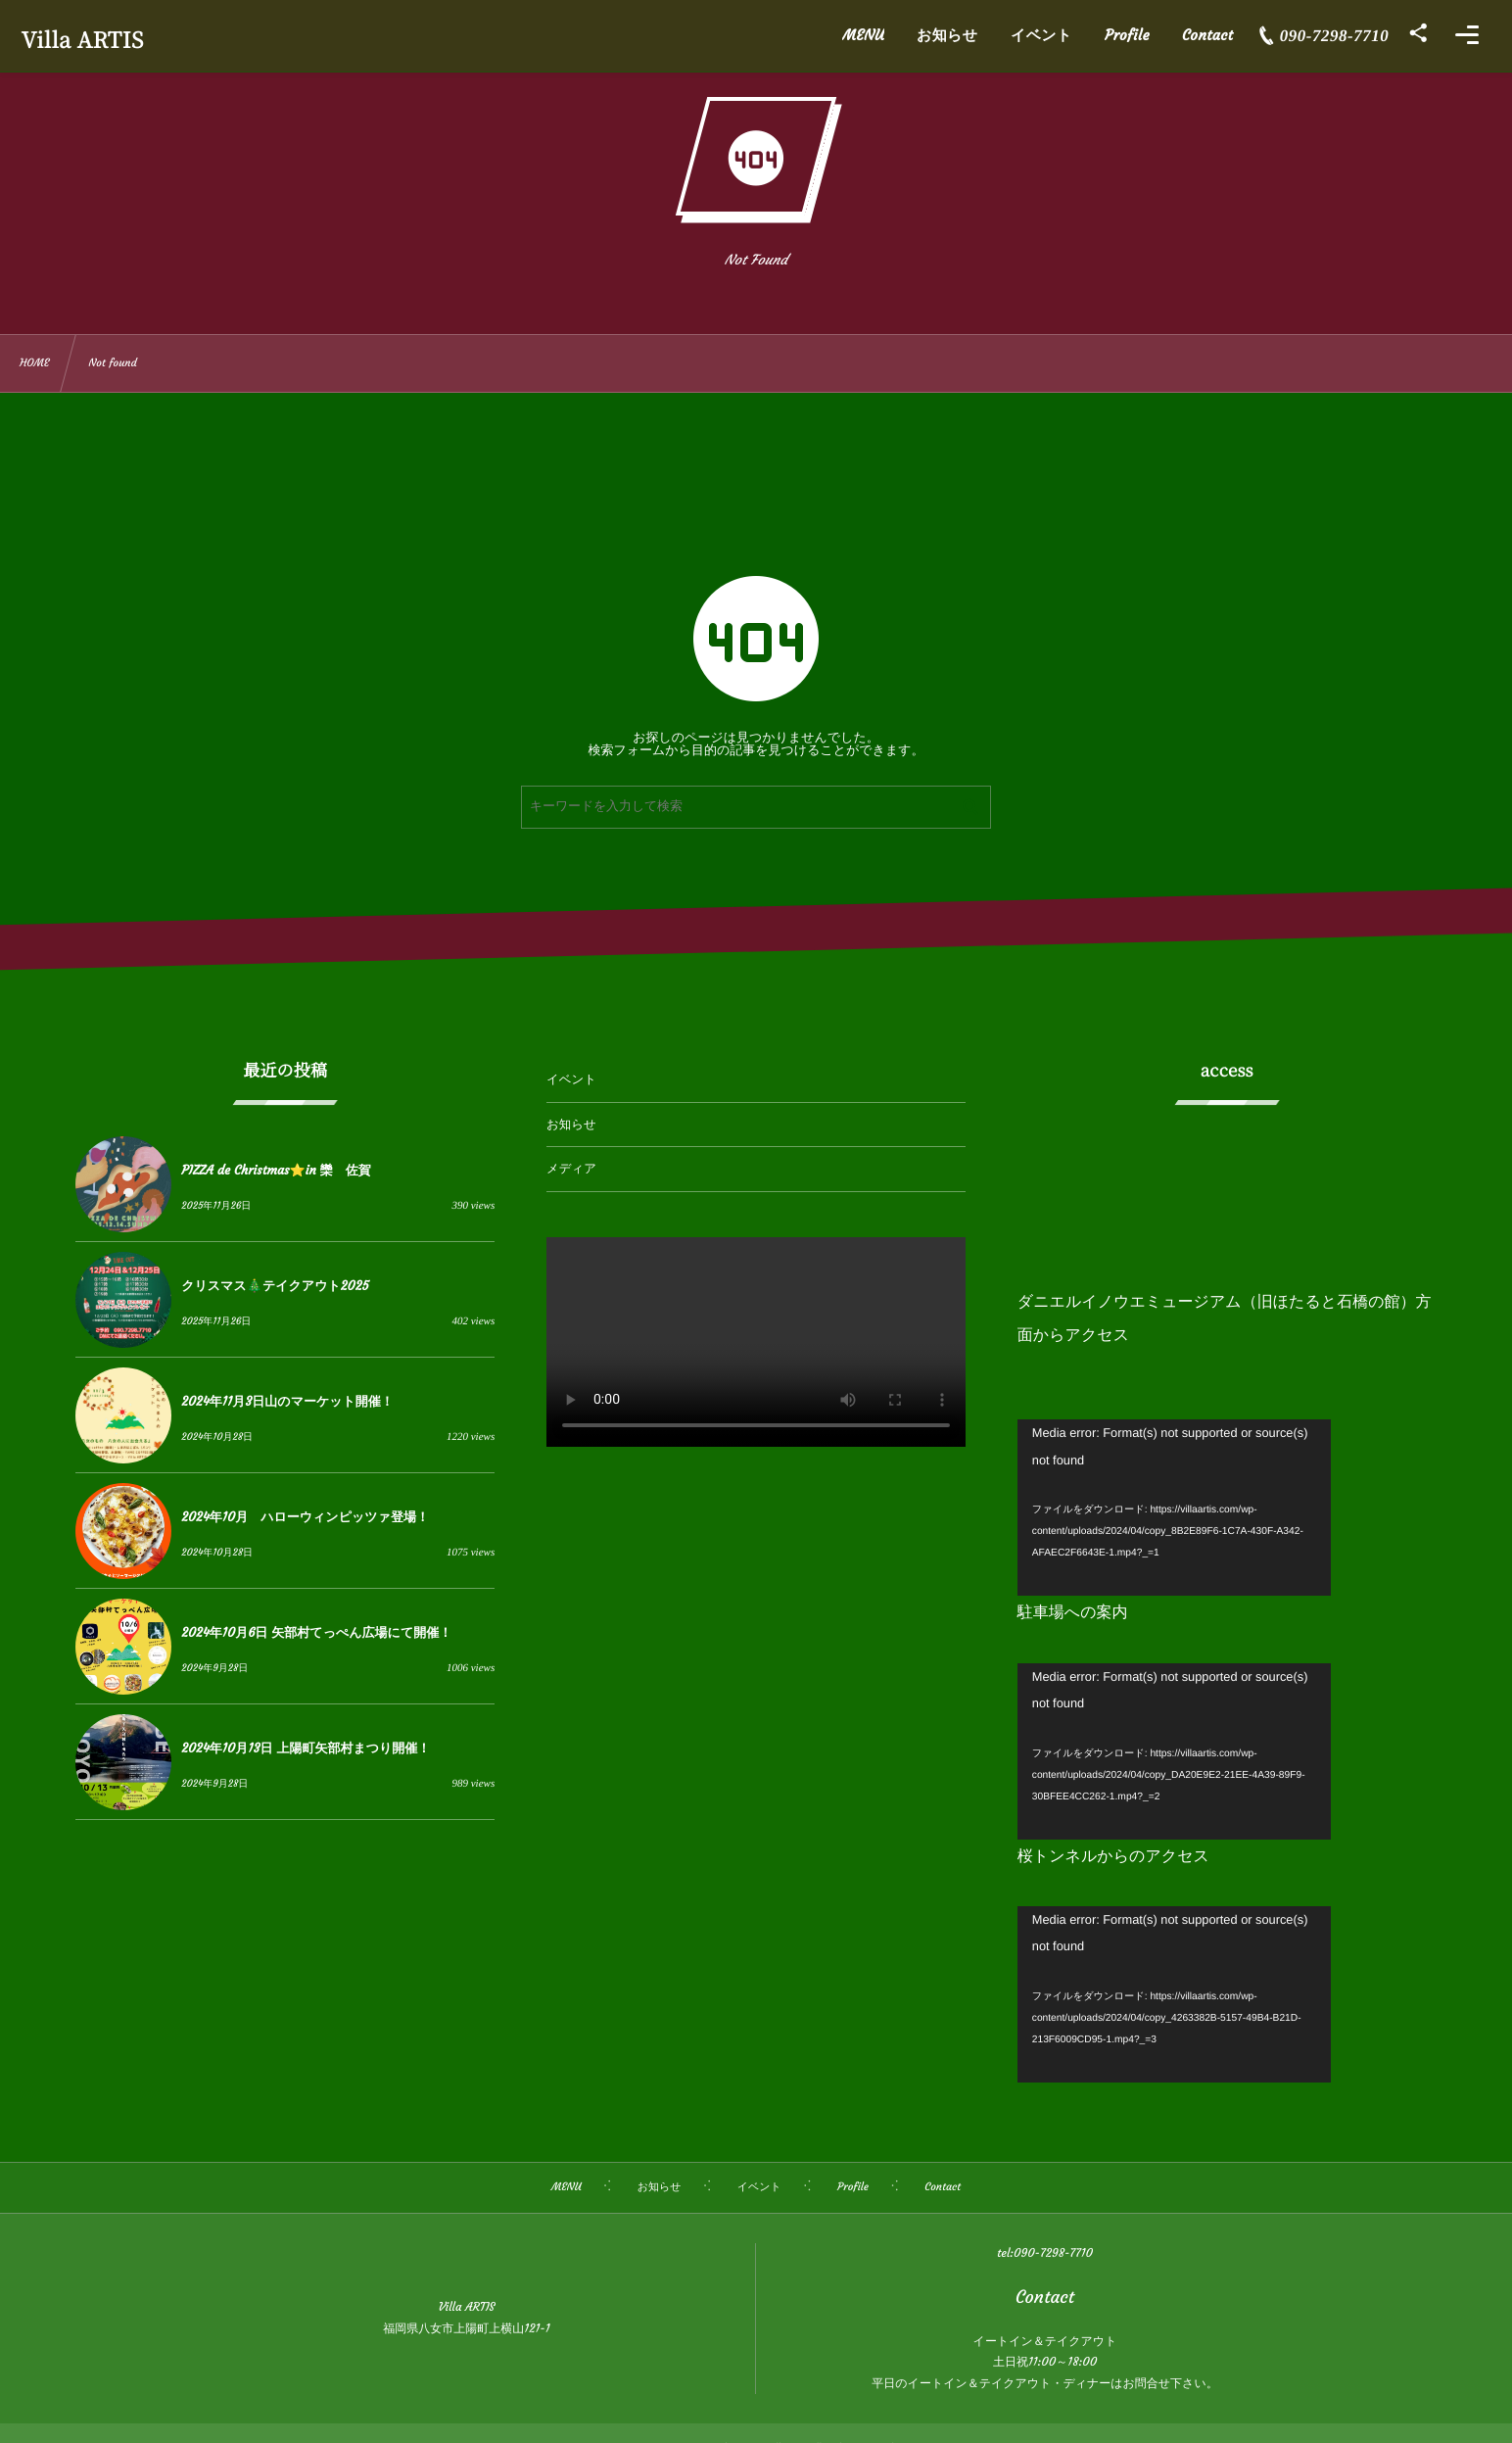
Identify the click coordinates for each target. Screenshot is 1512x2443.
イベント (571, 1080)
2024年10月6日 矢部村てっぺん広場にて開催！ (316, 1632)
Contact (1045, 2296)
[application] (1174, 1507)
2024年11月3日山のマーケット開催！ (287, 1401)
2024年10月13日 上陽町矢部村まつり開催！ (305, 1748)
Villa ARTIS (91, 40)
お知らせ (571, 1125)
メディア (571, 1169)
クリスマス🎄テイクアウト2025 (274, 1285)
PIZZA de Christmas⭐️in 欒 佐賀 (276, 1170)
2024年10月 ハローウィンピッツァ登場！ (305, 1517)
